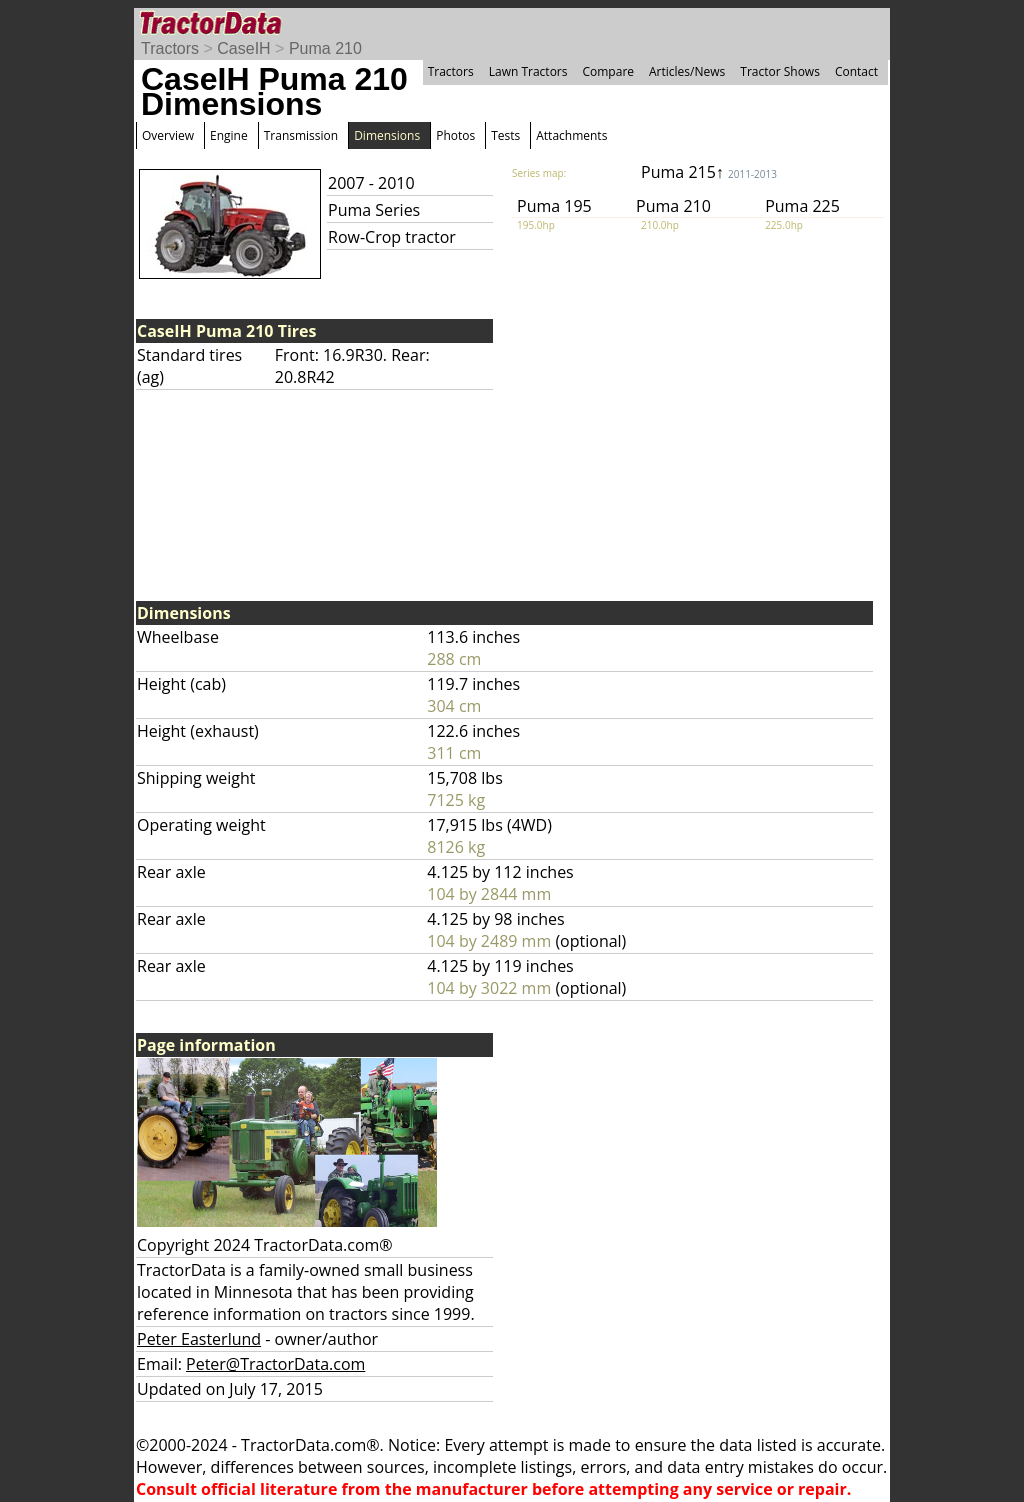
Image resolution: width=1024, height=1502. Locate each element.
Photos (455, 135)
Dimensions (387, 135)
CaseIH (243, 48)
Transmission (301, 135)
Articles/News (687, 71)
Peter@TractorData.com (275, 1364)
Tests (505, 135)
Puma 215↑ (709, 172)
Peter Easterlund (199, 1339)
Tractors (170, 48)
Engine (229, 135)
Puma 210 (325, 48)
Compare (608, 71)
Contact (856, 71)
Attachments (571, 135)
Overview (168, 135)
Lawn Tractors (528, 71)
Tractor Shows (780, 71)
